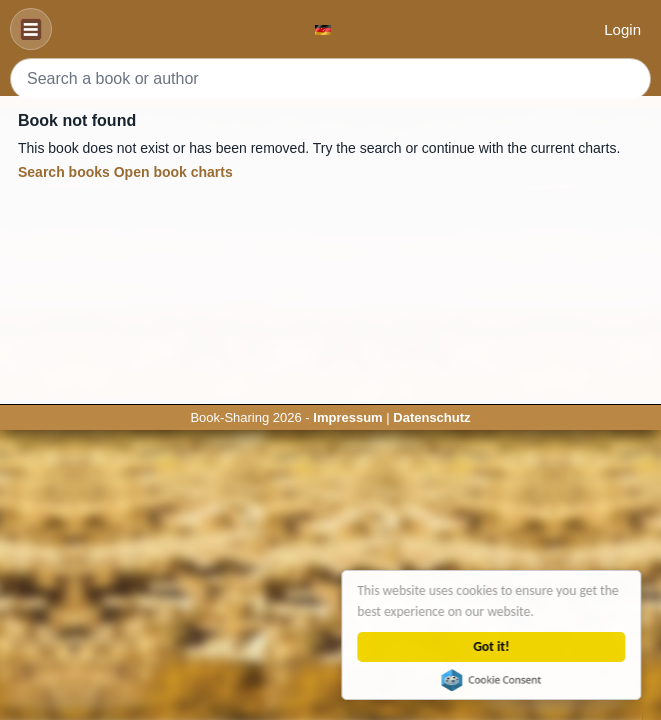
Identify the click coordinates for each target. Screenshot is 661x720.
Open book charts (173, 172)
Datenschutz (431, 417)
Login (622, 29)
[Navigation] (31, 29)
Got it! (492, 646)
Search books (64, 172)
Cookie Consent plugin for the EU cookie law (492, 680)
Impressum (347, 417)
